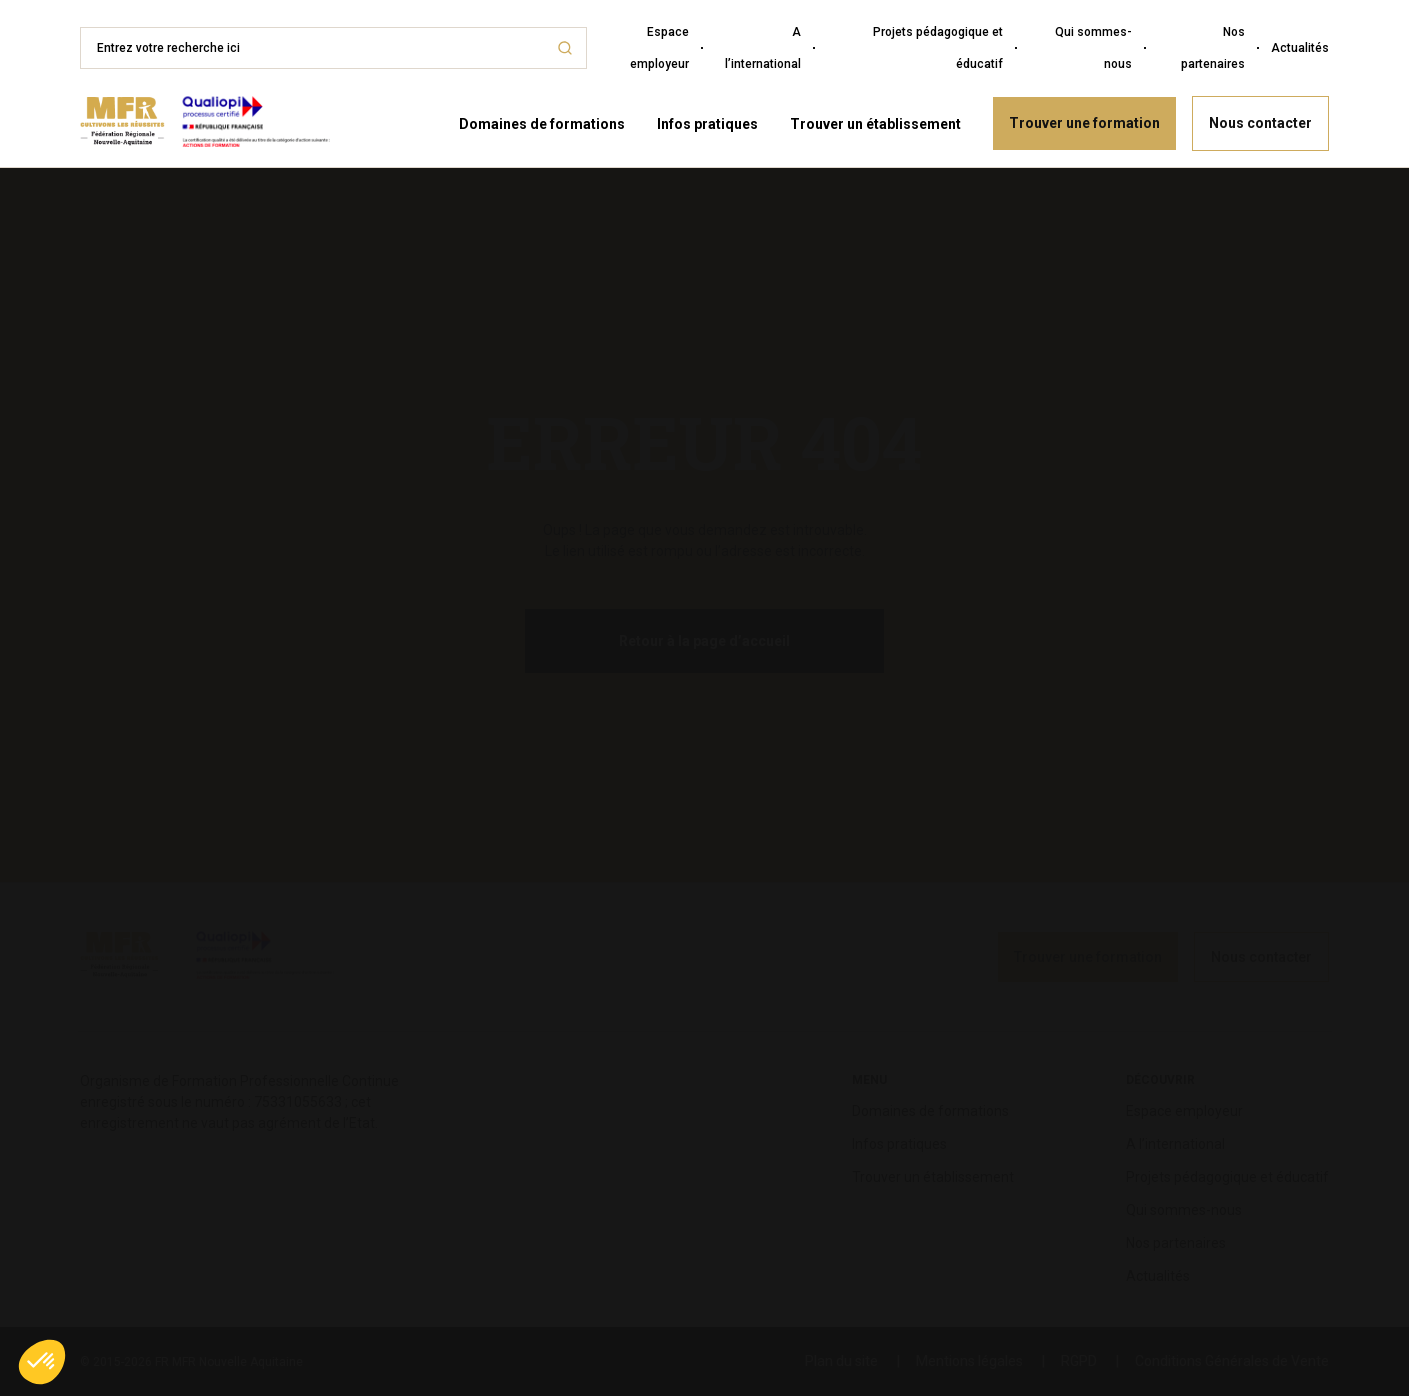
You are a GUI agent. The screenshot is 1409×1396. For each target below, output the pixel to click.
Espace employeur (659, 48)
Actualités (1300, 48)
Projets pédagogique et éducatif (938, 48)
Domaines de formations (542, 124)
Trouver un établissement (875, 124)
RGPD (1079, 1361)
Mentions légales (969, 1361)
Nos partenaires (1213, 48)
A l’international (763, 48)
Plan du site (841, 1361)
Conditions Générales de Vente (1232, 1361)
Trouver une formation (1084, 123)
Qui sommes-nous (1093, 48)
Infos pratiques (707, 124)
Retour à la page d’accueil (704, 641)
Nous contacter (1260, 123)
